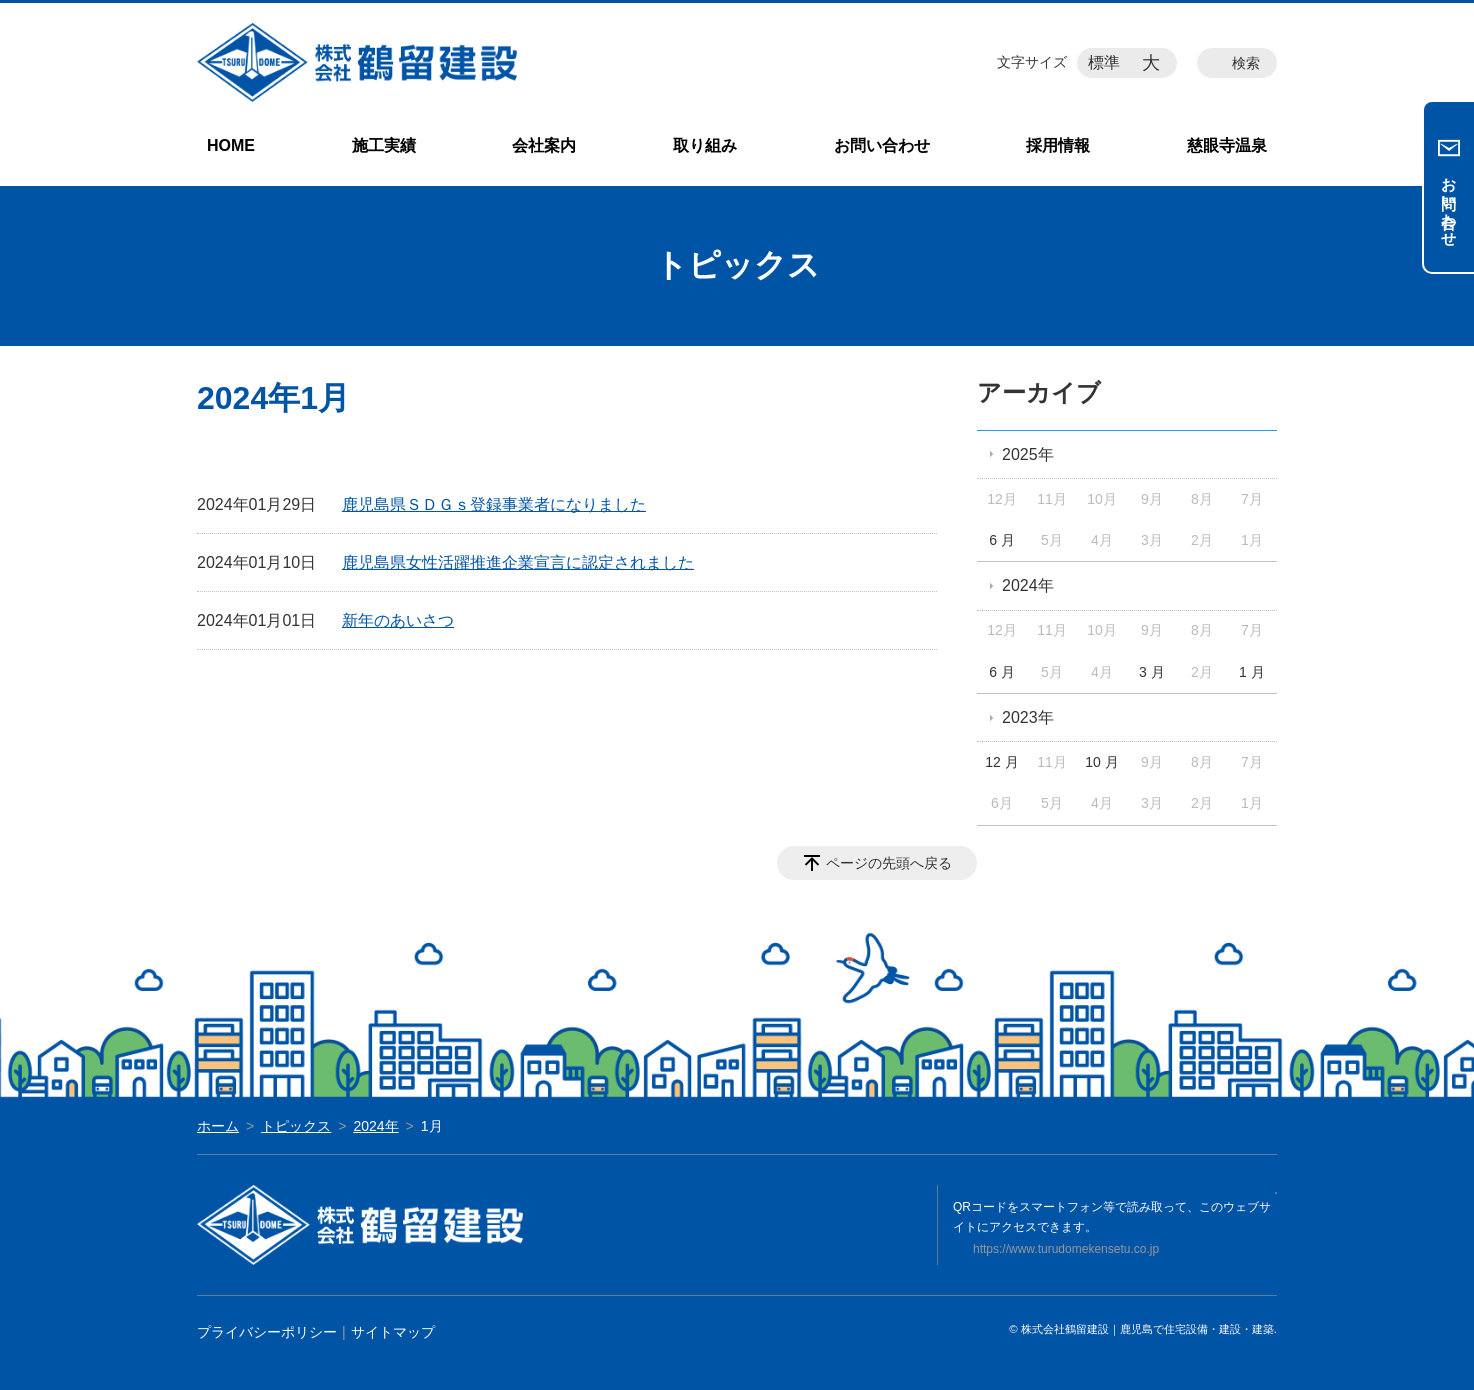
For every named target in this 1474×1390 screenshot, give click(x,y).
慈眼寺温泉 (1227, 145)
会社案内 (544, 145)
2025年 (1028, 454)
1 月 (1252, 672)
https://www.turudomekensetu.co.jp (1066, 1249)
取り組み (705, 145)
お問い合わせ (882, 145)
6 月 (1002, 540)
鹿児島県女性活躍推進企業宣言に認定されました (518, 562)
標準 (1104, 62)
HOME (231, 145)
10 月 (1101, 762)
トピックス (296, 1126)
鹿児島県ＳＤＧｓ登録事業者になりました (494, 504)
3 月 (1152, 672)
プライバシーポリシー (267, 1332)
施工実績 (384, 145)
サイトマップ (393, 1332)
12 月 (1001, 762)
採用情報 (1058, 145)
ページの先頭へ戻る (889, 863)
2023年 (1028, 717)
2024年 (1028, 585)
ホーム (218, 1126)
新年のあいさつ (398, 620)
